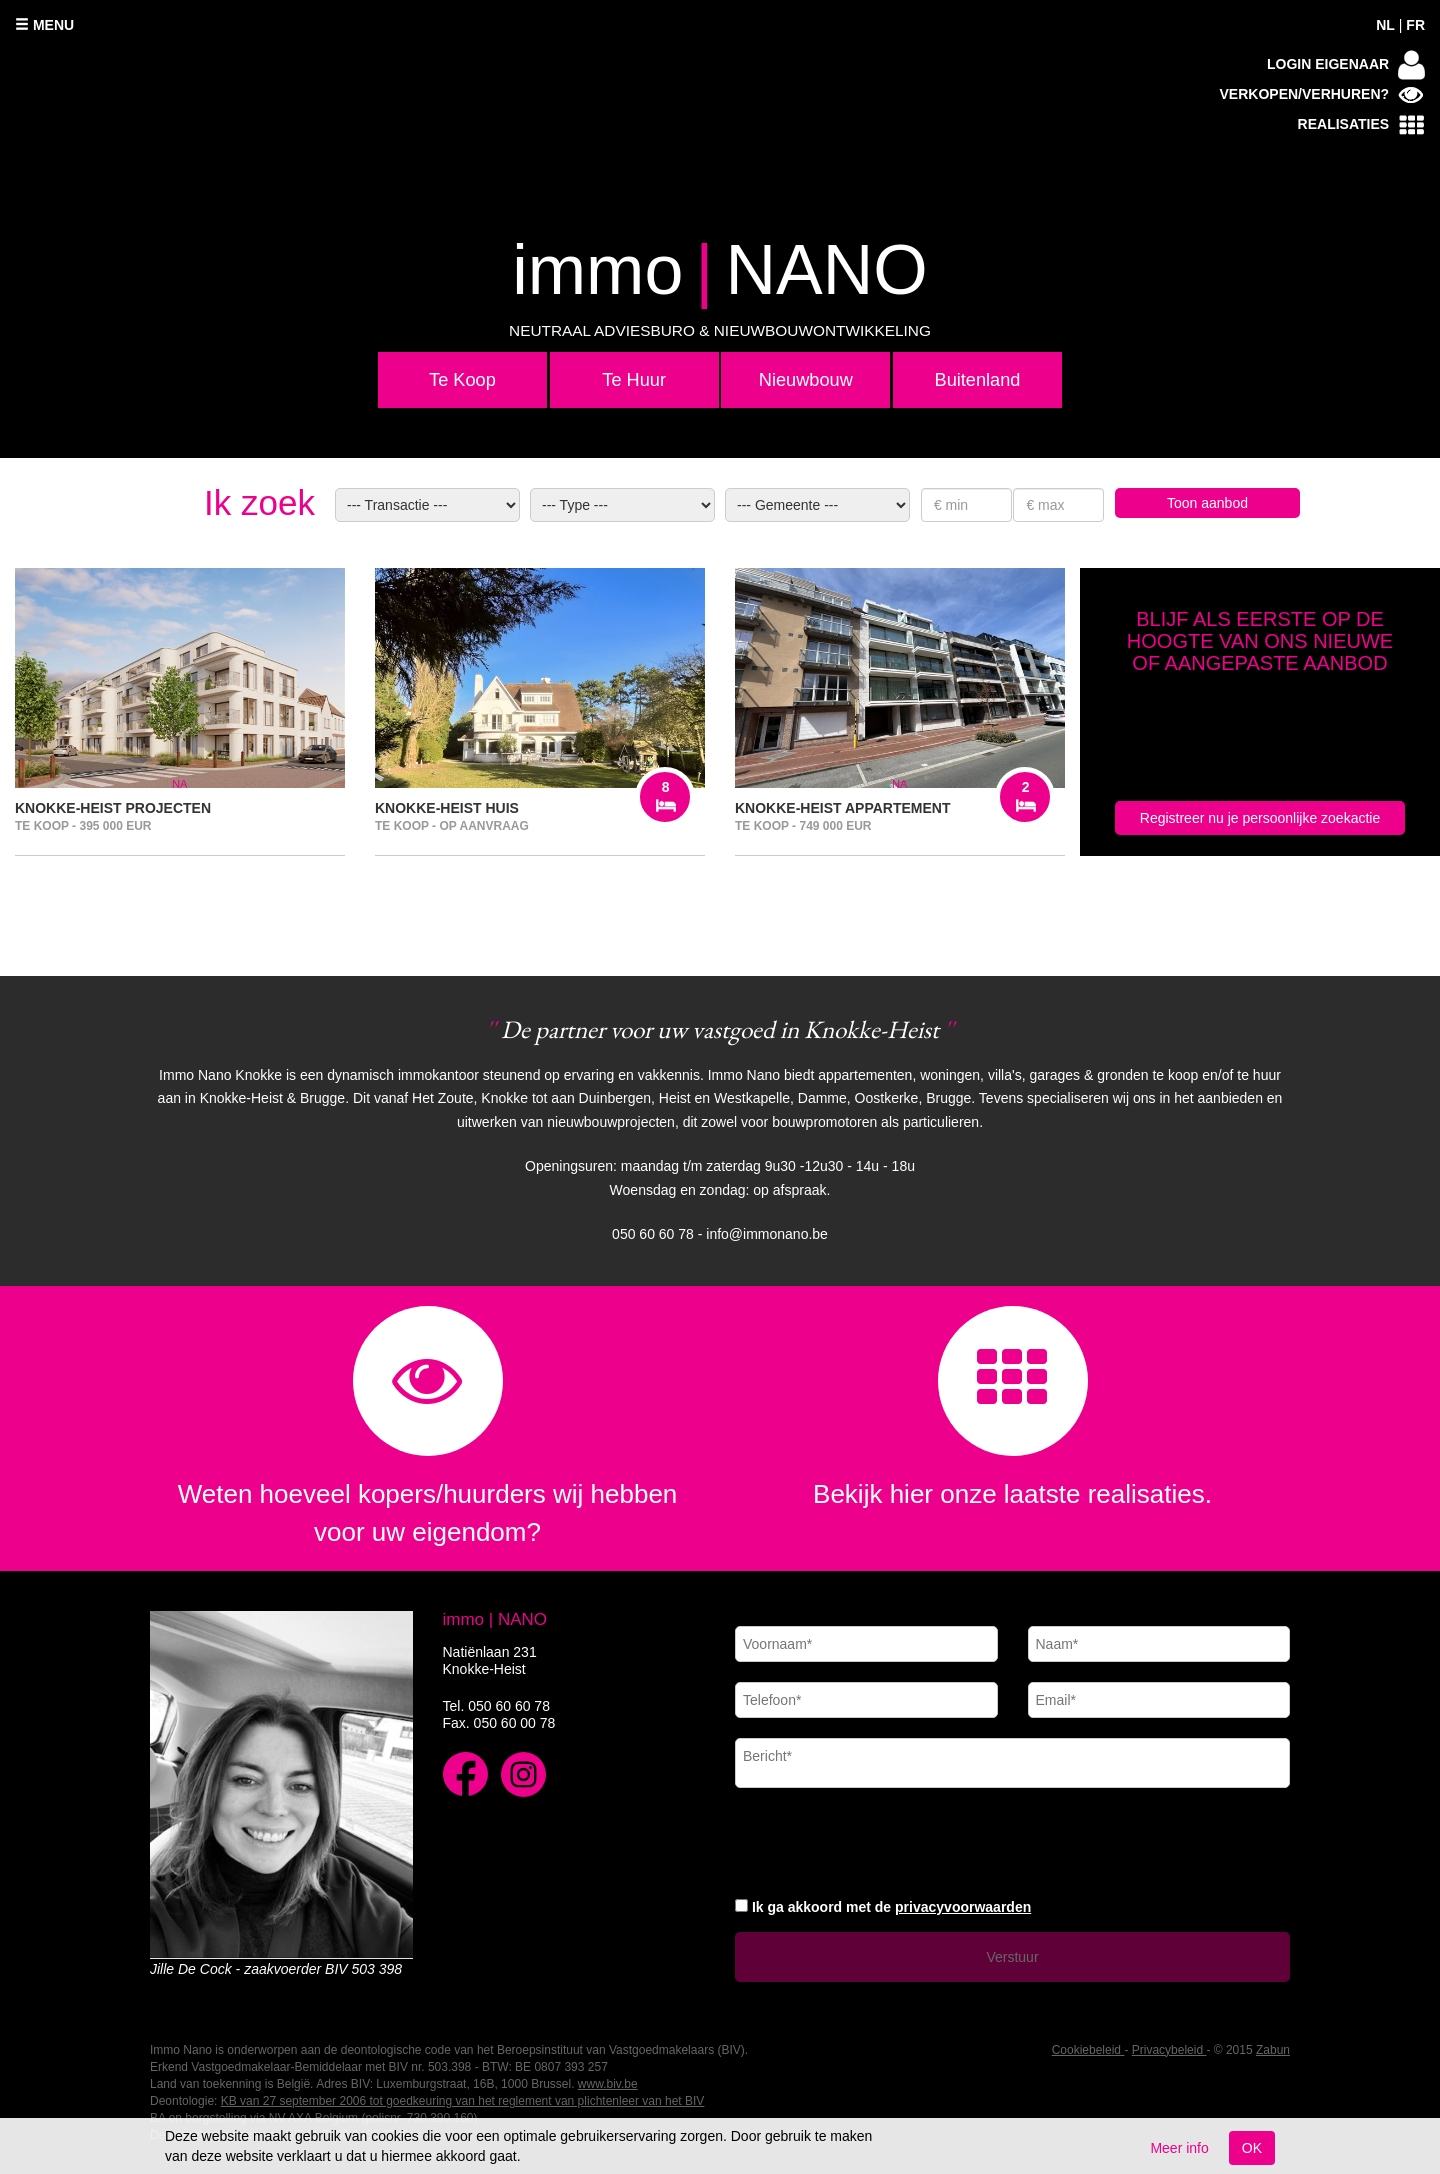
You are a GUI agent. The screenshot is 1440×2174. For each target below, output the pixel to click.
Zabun (1273, 2050)
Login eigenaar (1346, 65)
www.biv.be (608, 2084)
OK (1252, 2148)
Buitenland (978, 380)
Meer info (1179, 2148)
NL (1385, 25)
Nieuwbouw (806, 380)
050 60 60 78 (509, 1706)
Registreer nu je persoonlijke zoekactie (1260, 818)
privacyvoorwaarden (963, 1907)
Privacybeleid (1169, 2050)
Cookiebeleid (1088, 2050)
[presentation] (887, 1840)
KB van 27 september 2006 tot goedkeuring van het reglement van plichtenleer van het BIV (463, 2101)
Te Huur (634, 380)
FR (1415, 25)
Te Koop (462, 380)
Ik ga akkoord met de (891, 1907)
